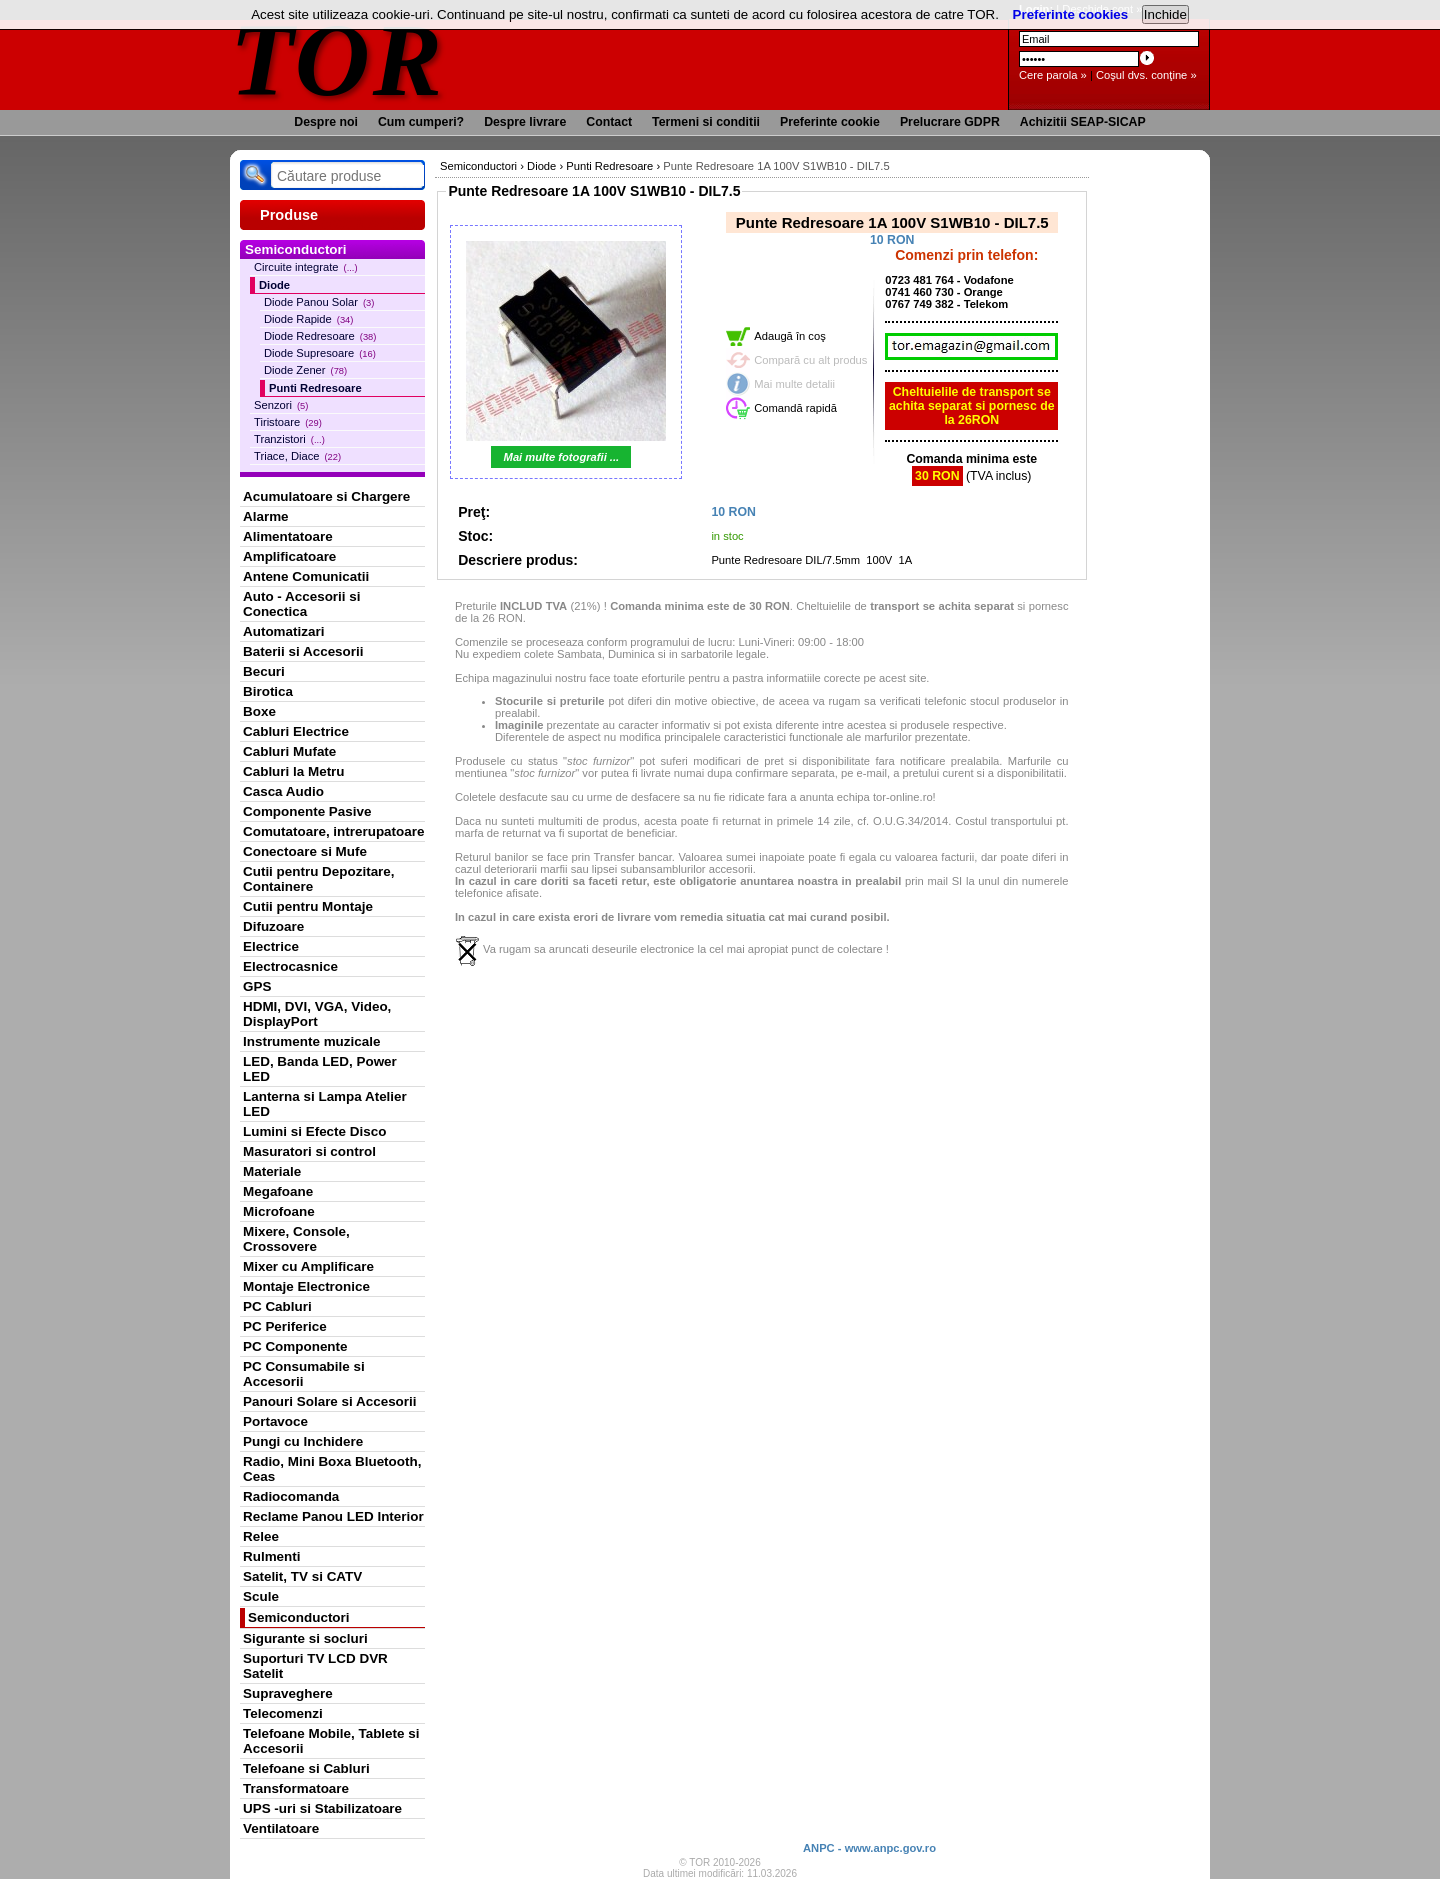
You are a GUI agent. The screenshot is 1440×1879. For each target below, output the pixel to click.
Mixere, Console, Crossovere (296, 1239)
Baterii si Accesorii (303, 651)
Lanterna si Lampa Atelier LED (325, 1104)
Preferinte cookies (1071, 14)
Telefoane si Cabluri (306, 1768)
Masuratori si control (309, 1151)
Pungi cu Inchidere (303, 1441)
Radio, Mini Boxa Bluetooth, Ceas (332, 1469)
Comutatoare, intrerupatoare (333, 831)
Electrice (271, 946)
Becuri (264, 671)
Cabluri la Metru (294, 771)
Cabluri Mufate (289, 751)
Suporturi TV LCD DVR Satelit (315, 1666)
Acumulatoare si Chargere (326, 496)
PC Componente (295, 1346)
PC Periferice (285, 1326)
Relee (261, 1536)
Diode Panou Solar (319, 302)
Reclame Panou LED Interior (333, 1516)
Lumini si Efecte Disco (314, 1131)
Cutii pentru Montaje (308, 906)
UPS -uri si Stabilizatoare (322, 1808)
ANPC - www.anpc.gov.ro (869, 1848)
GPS (257, 986)
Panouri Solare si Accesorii (330, 1401)
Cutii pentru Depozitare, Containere (319, 879)
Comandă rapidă (795, 408)
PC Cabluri (277, 1306)
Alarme (266, 516)
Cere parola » (1053, 75)
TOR (337, 59)
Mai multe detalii (794, 384)
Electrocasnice (290, 966)
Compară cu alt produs (810, 360)
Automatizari (283, 631)
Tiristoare (288, 422)
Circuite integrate (306, 267)
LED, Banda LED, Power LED (320, 1069)
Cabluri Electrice (296, 731)
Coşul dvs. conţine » (1146, 75)
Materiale (272, 1171)
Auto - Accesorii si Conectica (301, 604)
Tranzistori (289, 439)
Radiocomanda (291, 1496)
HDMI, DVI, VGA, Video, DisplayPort (317, 1014)
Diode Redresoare (320, 336)
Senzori (281, 405)
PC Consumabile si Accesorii (304, 1374)
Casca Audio (283, 791)
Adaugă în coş (790, 336)
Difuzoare (273, 926)
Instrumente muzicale (311, 1041)
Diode (274, 285)
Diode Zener (305, 370)
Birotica (268, 691)
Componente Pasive (307, 811)
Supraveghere (288, 1693)
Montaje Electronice (306, 1286)
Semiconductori (299, 1617)
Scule (261, 1596)
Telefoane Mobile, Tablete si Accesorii (331, 1741)
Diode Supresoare (320, 353)
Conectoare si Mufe (305, 851)
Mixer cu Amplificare (308, 1266)
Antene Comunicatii (306, 576)
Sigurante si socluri (305, 1638)
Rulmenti (271, 1556)
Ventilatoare (281, 1828)
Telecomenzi (283, 1713)
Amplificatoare (289, 556)
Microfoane (279, 1211)
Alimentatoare (288, 536)
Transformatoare (296, 1788)
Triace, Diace (297, 456)
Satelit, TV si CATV (302, 1576)
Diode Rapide (308, 319)
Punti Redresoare (315, 388)
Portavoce (275, 1421)
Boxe (259, 711)
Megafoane (278, 1191)
